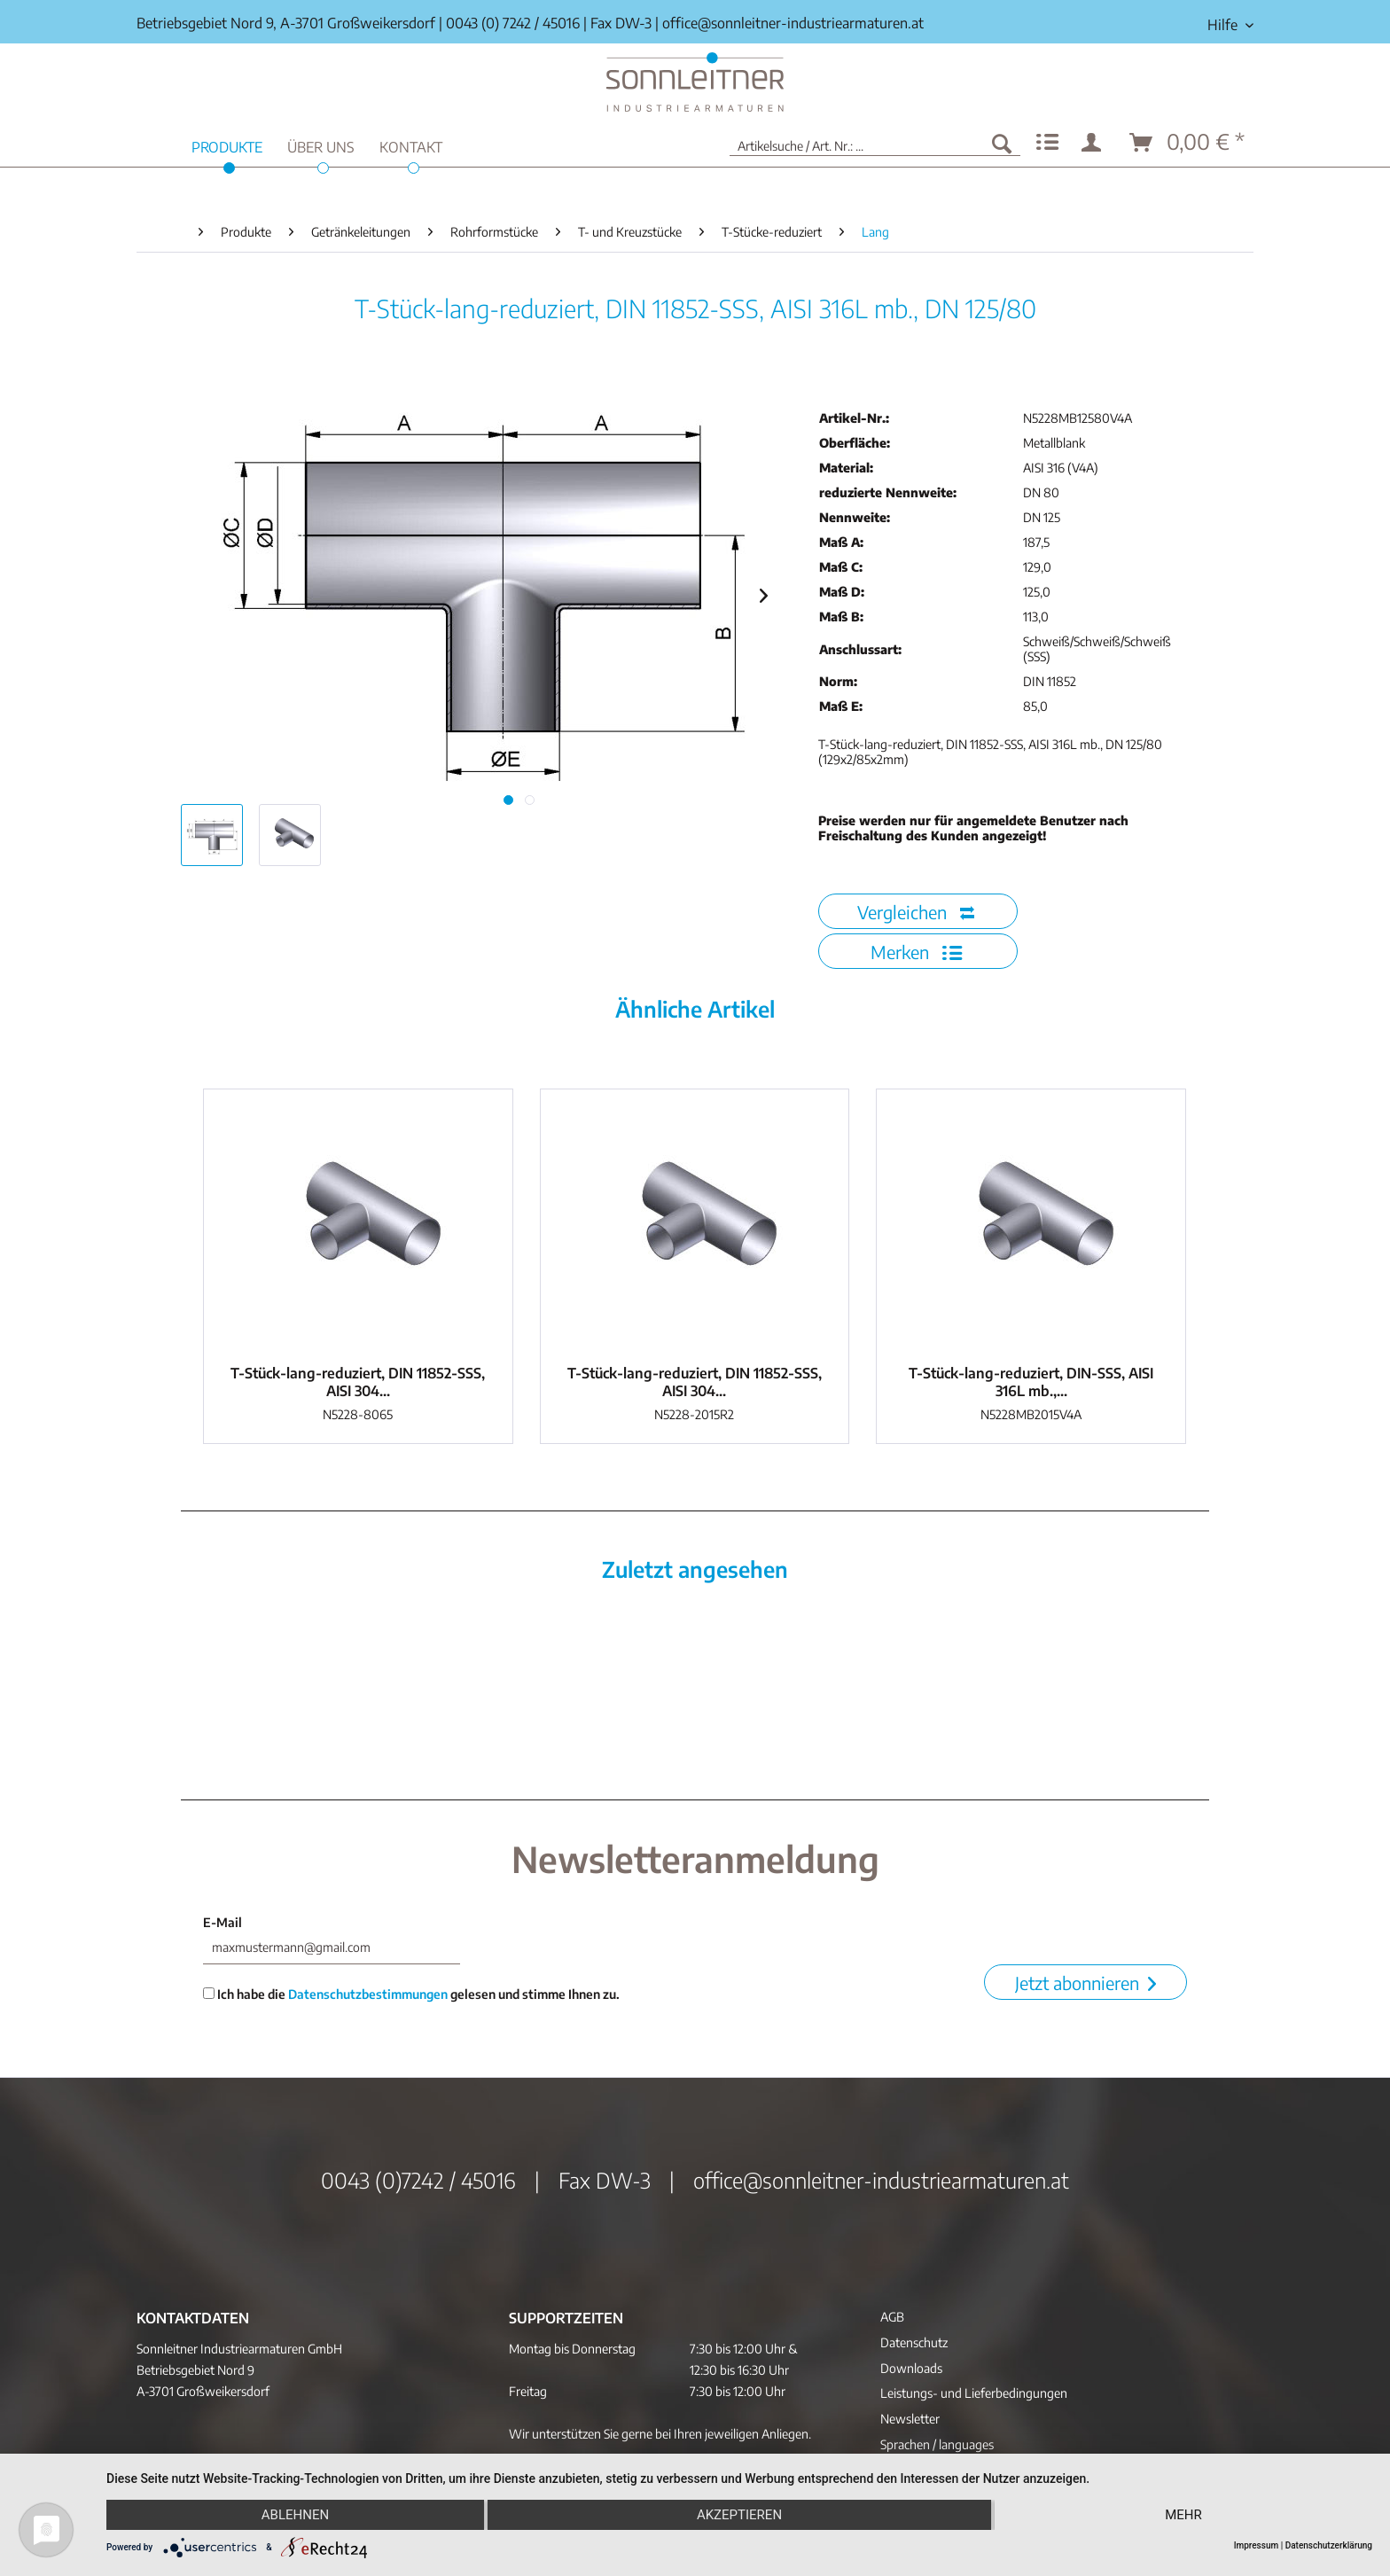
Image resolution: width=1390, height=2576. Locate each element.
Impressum (1256, 2545)
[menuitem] (1223, 25)
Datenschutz (914, 2342)
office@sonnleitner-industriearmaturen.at (793, 23)
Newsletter (910, 2418)
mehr (1183, 2515)
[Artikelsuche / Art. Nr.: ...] (875, 142)
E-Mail (222, 1922)
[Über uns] (321, 145)
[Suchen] (1001, 142)
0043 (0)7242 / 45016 (418, 2179)
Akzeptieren (739, 2515)
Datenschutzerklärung (1328, 2545)
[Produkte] (227, 145)
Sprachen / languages (937, 2444)
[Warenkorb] (1187, 142)
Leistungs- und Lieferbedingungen (973, 2392)
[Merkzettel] (1047, 142)
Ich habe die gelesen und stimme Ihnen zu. (411, 1994)
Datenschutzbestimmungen (368, 1994)
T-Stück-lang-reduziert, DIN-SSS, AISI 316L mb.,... (1031, 1382)
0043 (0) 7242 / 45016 (513, 23)
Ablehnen (295, 2515)
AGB (892, 2316)
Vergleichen (915, 912)
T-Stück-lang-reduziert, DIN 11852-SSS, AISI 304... (357, 1382)
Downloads (911, 2368)
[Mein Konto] (1094, 142)
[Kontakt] (411, 145)
